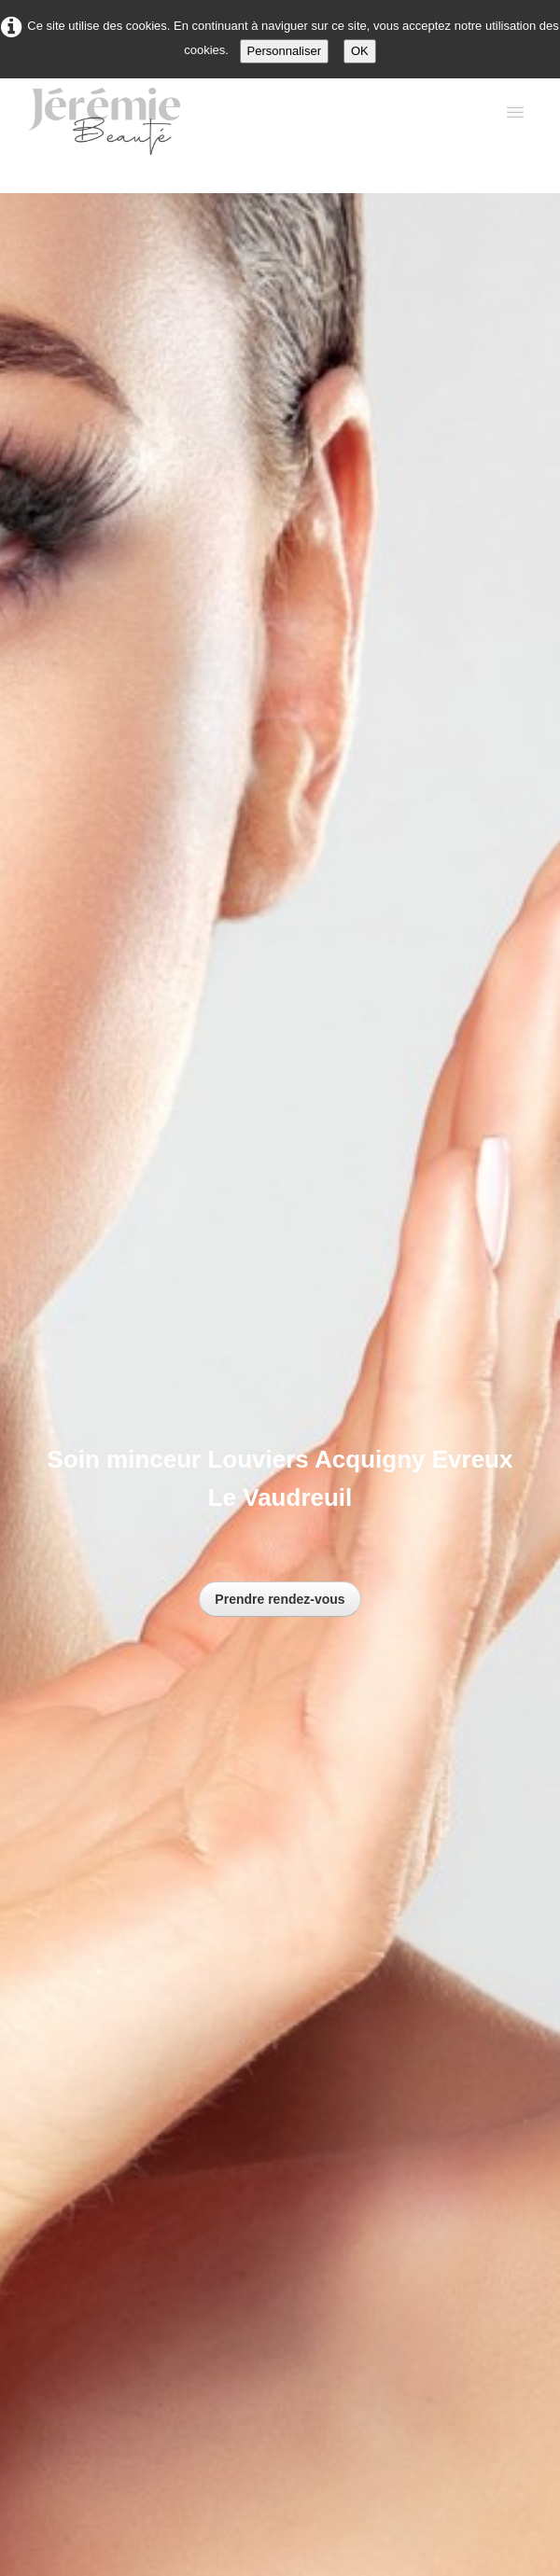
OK (360, 51)
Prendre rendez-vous (279, 1599)
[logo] (122, 126)
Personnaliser (284, 51)
